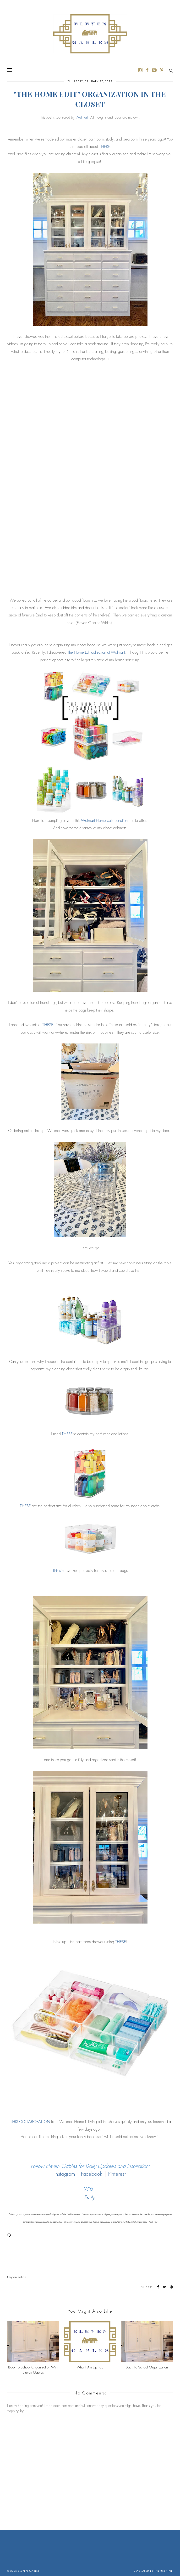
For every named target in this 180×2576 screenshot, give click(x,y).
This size (59, 1570)
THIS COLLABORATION (30, 2121)
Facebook (91, 2173)
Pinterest (117, 2173)
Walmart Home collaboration (104, 820)
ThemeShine (163, 2570)
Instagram (64, 2173)
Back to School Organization (147, 2367)
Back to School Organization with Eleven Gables (33, 2370)
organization (16, 2276)
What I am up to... (90, 2367)
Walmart (82, 117)
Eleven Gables (29, 2570)
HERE (105, 146)
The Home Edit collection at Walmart (96, 652)
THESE (47, 1024)
